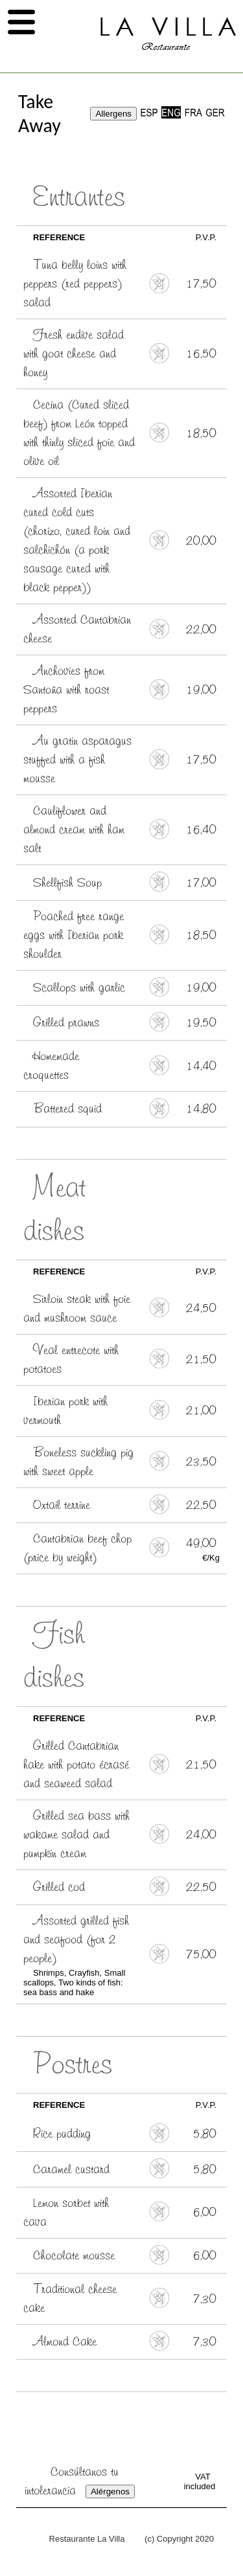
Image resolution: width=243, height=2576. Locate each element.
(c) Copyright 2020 (179, 2539)
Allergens (113, 114)
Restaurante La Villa (87, 2539)
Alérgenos (110, 2491)
